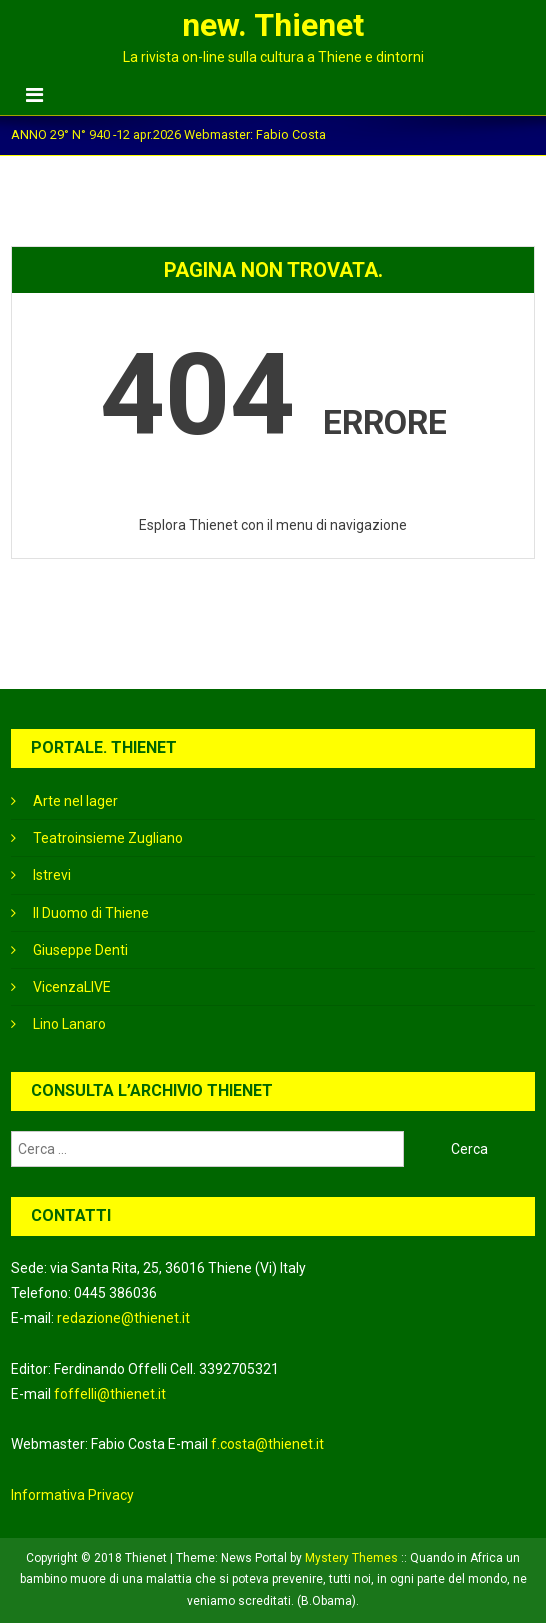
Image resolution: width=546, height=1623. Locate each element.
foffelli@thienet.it (110, 1394)
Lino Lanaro (69, 1024)
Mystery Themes (351, 1558)
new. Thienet (273, 25)
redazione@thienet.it (123, 1318)
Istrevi (52, 875)
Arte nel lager (75, 801)
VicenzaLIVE (72, 987)
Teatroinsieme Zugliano (108, 838)
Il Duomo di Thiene (91, 913)
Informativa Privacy (72, 1495)
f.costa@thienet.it (267, 1444)
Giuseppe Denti (80, 950)
